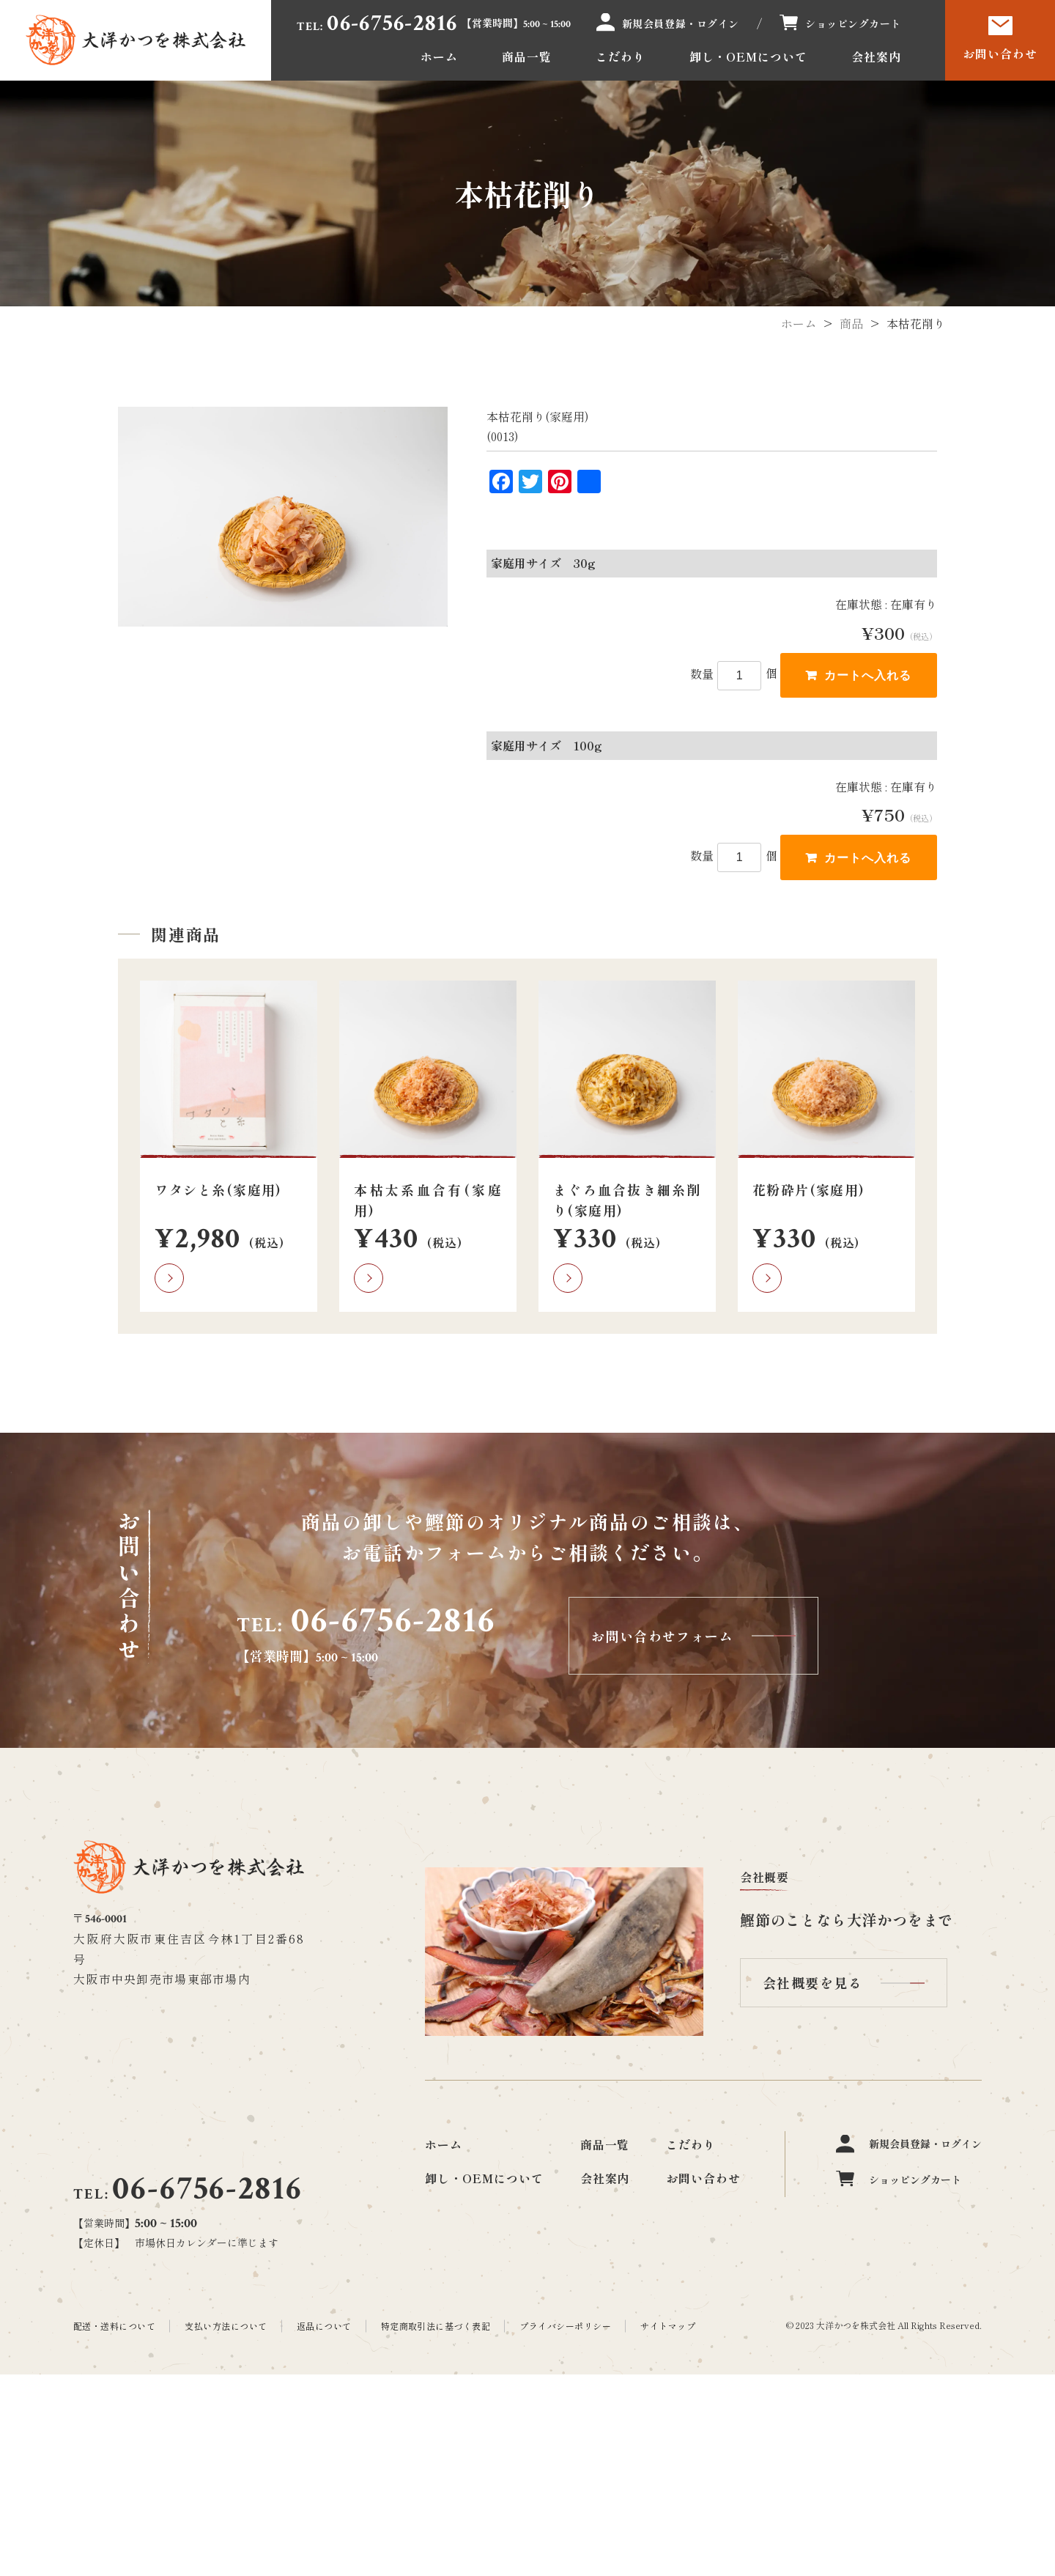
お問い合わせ (1000, 53)
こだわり (620, 56)
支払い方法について (226, 2325)
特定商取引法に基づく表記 (436, 2325)
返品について (324, 2325)
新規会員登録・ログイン (680, 23)
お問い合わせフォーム (662, 1635)
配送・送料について (114, 2325)
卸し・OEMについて (748, 56)
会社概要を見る (812, 1982)
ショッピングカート (853, 23)
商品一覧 (527, 56)
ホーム (439, 56)
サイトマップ (667, 2325)
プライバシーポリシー (565, 2325)
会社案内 (876, 56)
